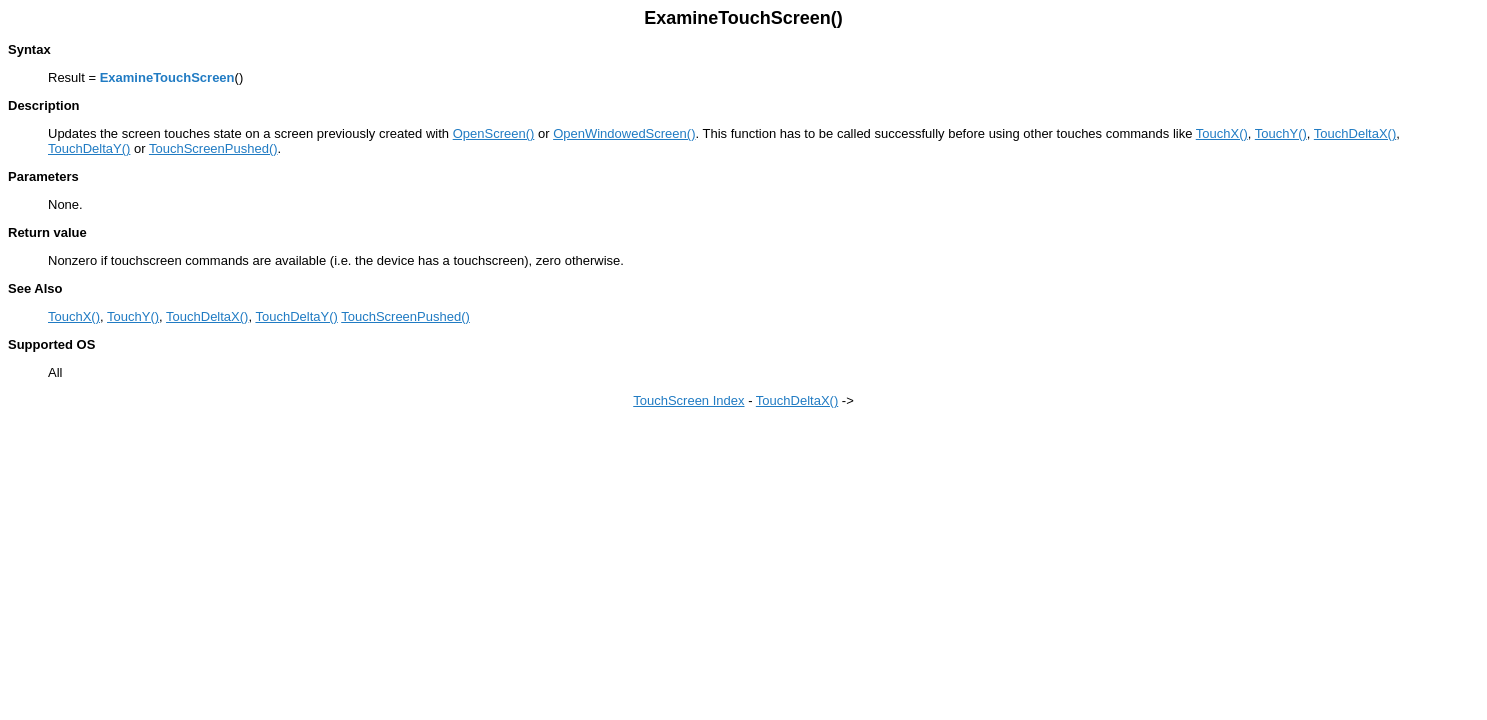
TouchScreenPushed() (213, 148)
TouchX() (1222, 133)
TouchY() (1281, 133)
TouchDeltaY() (89, 148)
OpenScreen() (494, 133)
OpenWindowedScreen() (624, 133)
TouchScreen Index (688, 400)
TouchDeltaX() (1355, 133)
